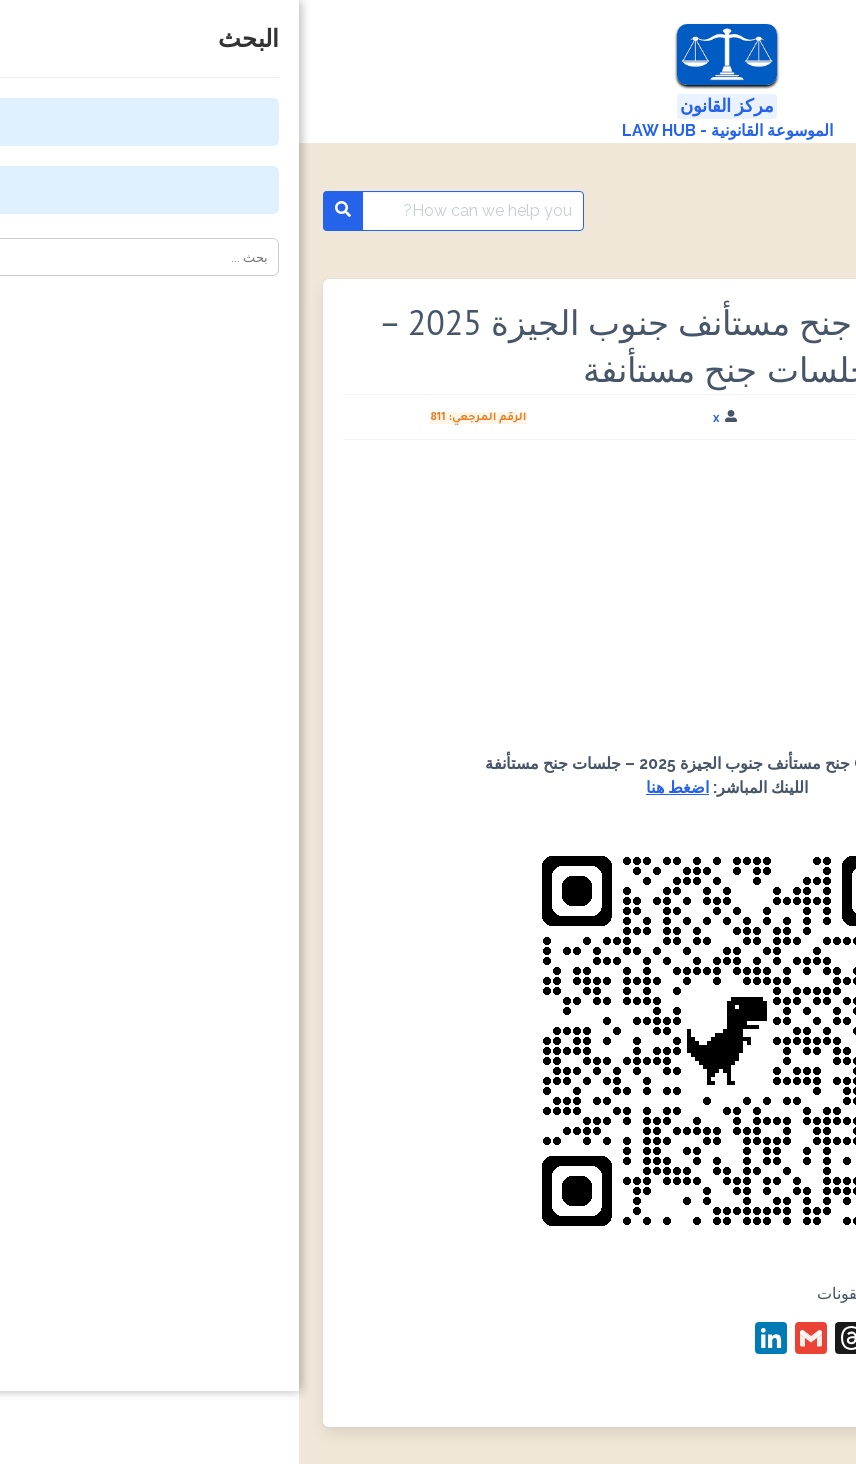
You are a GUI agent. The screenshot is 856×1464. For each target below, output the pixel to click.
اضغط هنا (378, 787)
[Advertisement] (428, 604)
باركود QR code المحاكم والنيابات (676, 211)
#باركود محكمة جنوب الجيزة (732, 1395)
